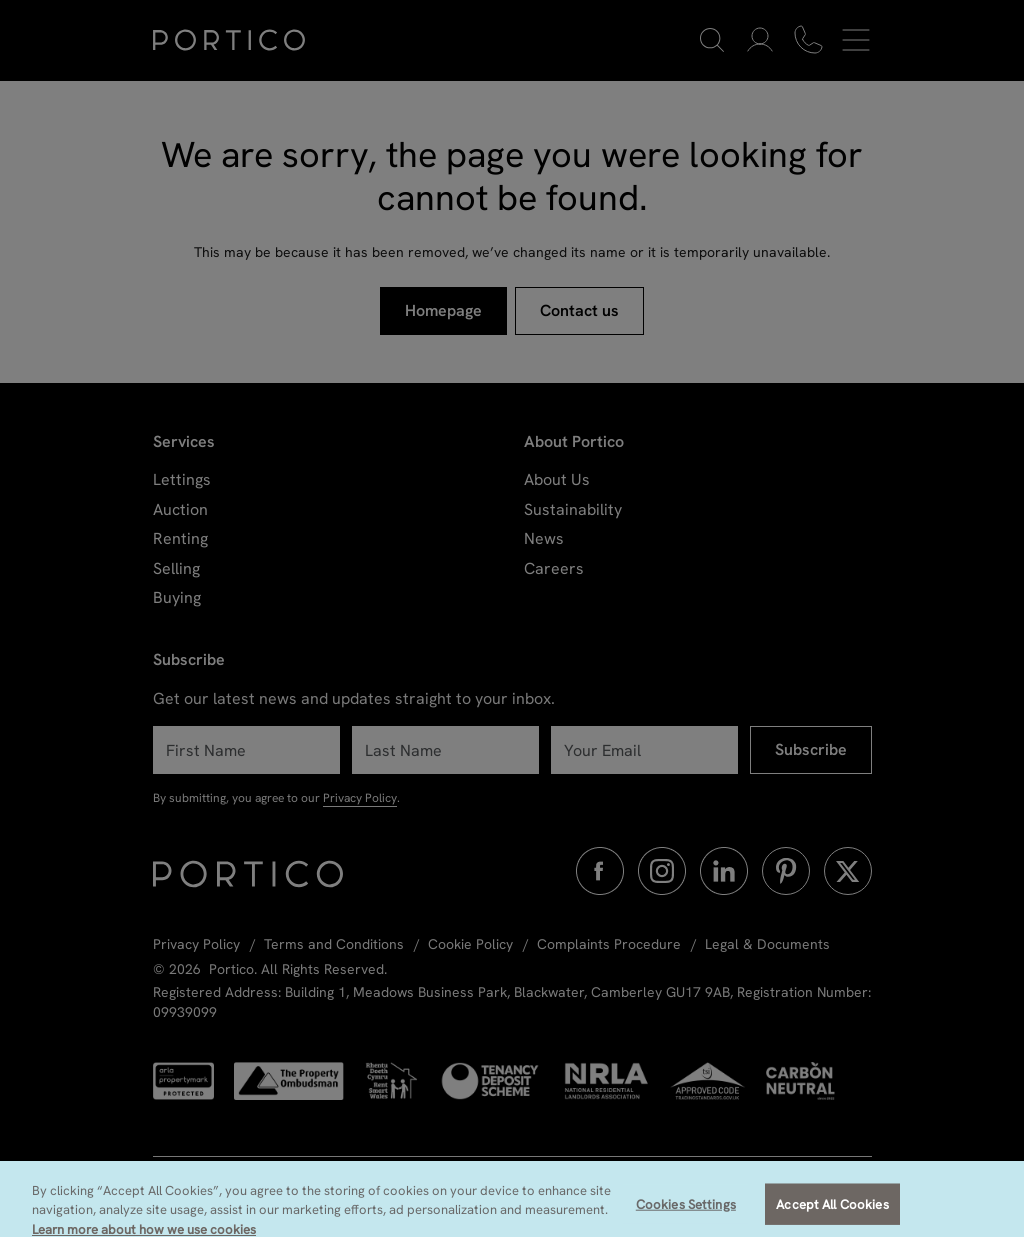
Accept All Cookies (832, 1213)
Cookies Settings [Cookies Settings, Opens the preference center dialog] (686, 1213)
